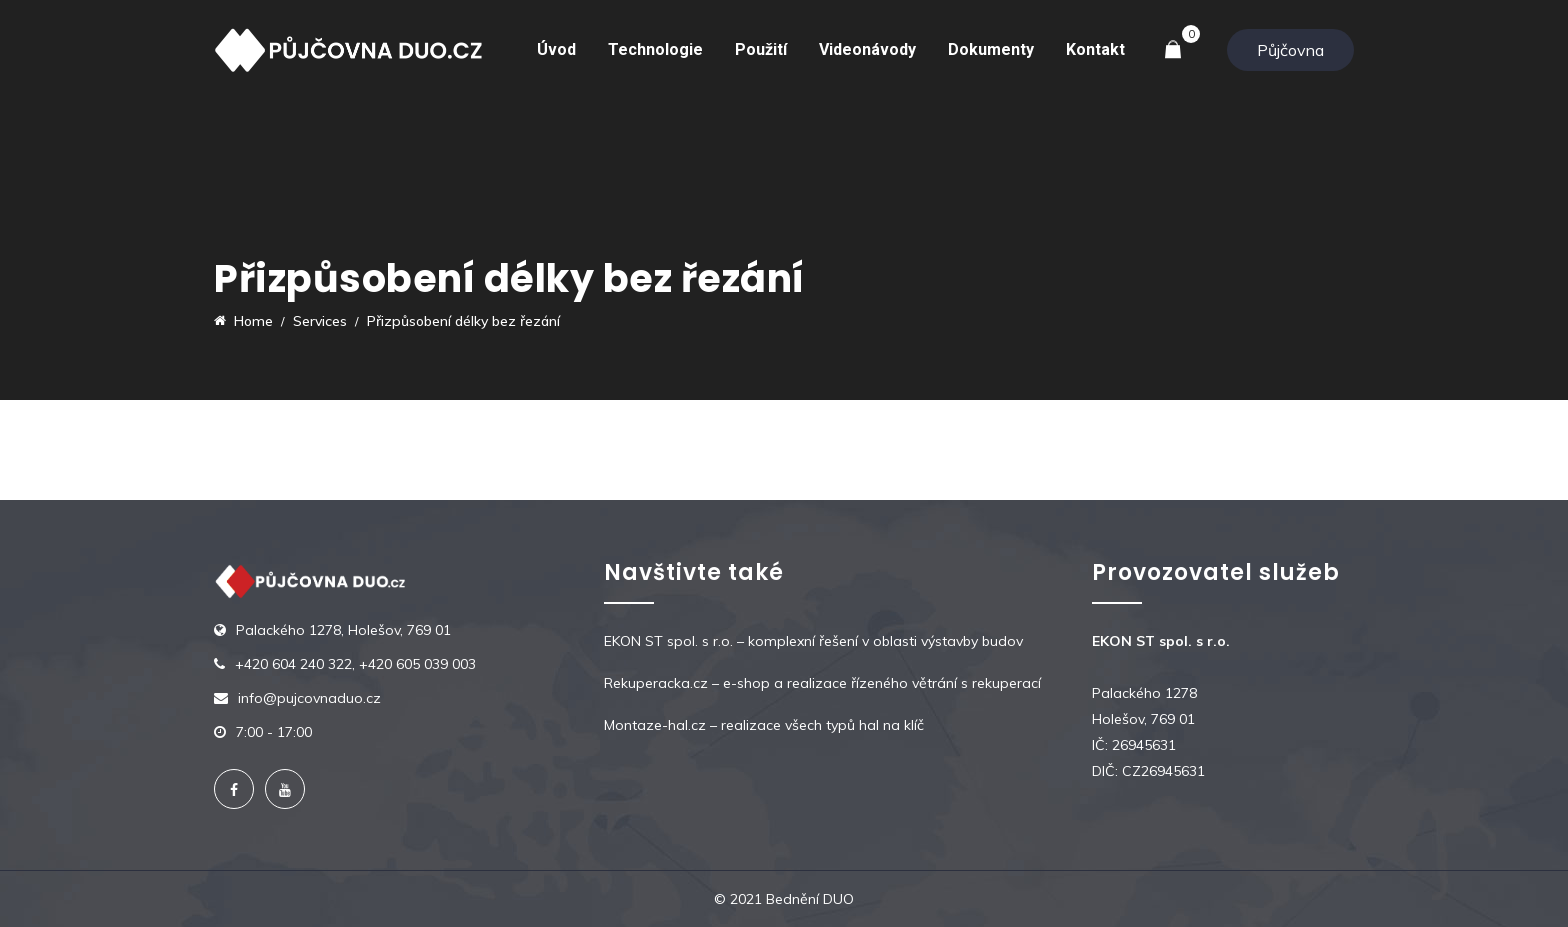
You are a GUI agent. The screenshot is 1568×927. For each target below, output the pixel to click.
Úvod (556, 49)
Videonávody (867, 49)
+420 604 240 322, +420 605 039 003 (355, 664)
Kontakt (1095, 49)
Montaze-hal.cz (655, 725)
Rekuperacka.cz (656, 683)
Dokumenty (991, 49)
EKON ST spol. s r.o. (668, 641)
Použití (761, 49)
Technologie (655, 49)
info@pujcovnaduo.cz (309, 698)
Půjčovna (1290, 50)
